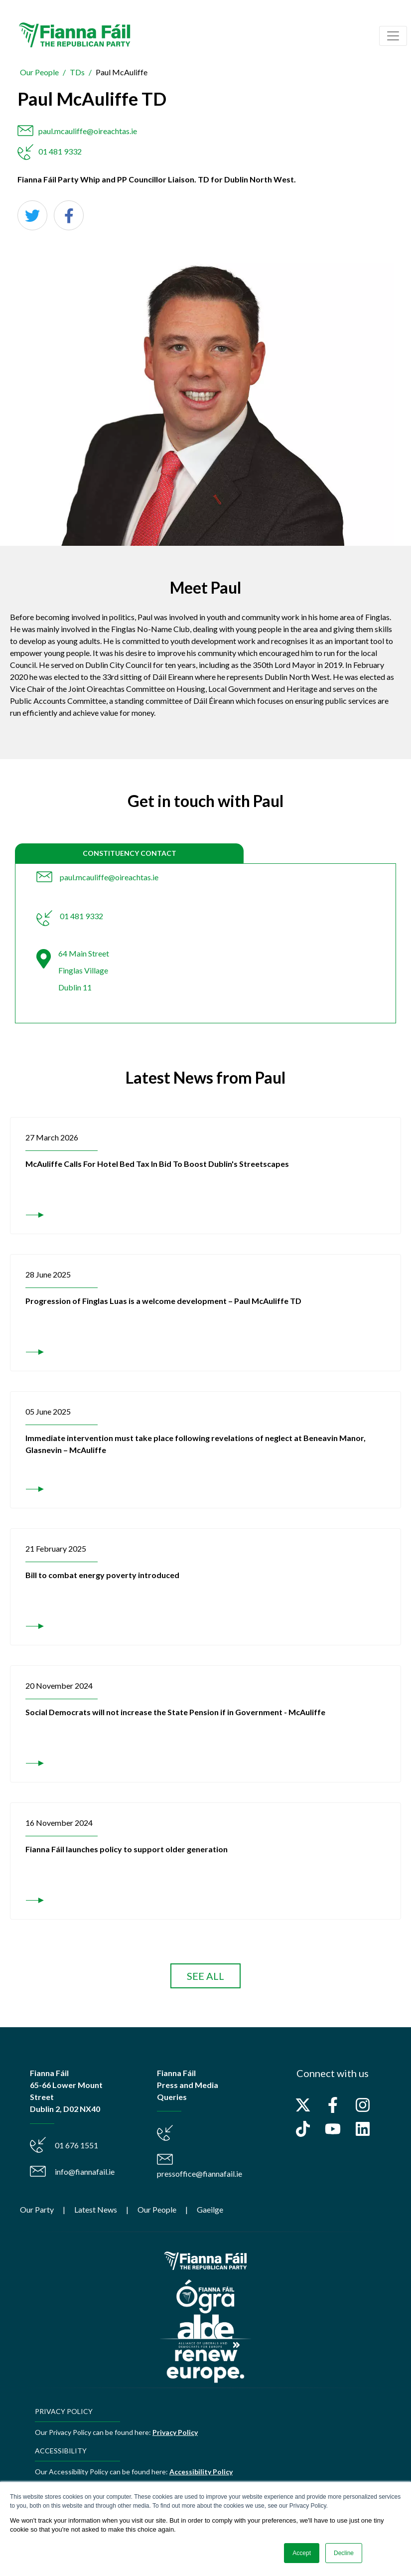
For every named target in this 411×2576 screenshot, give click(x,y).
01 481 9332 (60, 151)
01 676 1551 (76, 2145)
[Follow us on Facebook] (333, 2105)
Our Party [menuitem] (37, 2209)
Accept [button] (301, 2553)
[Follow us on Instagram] (363, 2105)
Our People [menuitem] (156, 2209)
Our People (39, 72)
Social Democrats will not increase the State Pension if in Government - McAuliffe (175, 1712)
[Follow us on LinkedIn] (363, 2129)
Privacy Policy (175, 2432)
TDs (77, 72)
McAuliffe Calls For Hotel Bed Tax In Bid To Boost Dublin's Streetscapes (157, 1163)
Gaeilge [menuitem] (210, 2209)
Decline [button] (344, 2553)
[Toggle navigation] (393, 36)
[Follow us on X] (303, 2105)
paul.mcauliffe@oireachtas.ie (87, 131)
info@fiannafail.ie (85, 2171)
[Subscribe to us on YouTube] (333, 2129)
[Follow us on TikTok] (303, 2129)
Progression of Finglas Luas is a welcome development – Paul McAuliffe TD (163, 1300)
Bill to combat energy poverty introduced (102, 1575)
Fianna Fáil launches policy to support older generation (126, 1849)
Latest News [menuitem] (95, 2209)
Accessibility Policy (201, 2471)
